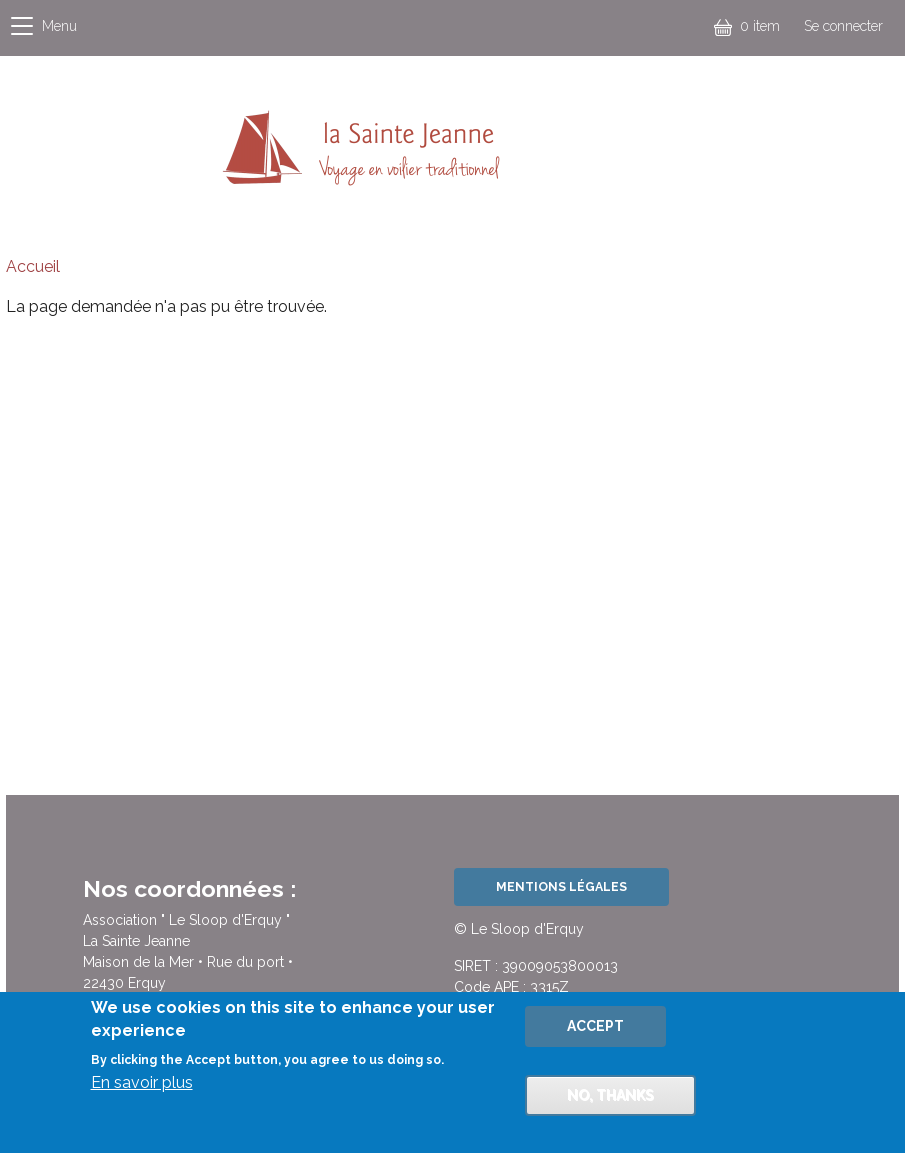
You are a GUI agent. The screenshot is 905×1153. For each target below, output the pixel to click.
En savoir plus (142, 1089)
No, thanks (610, 1102)
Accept (595, 1033)
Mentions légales (561, 886)
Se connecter (843, 26)
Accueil (33, 266)
